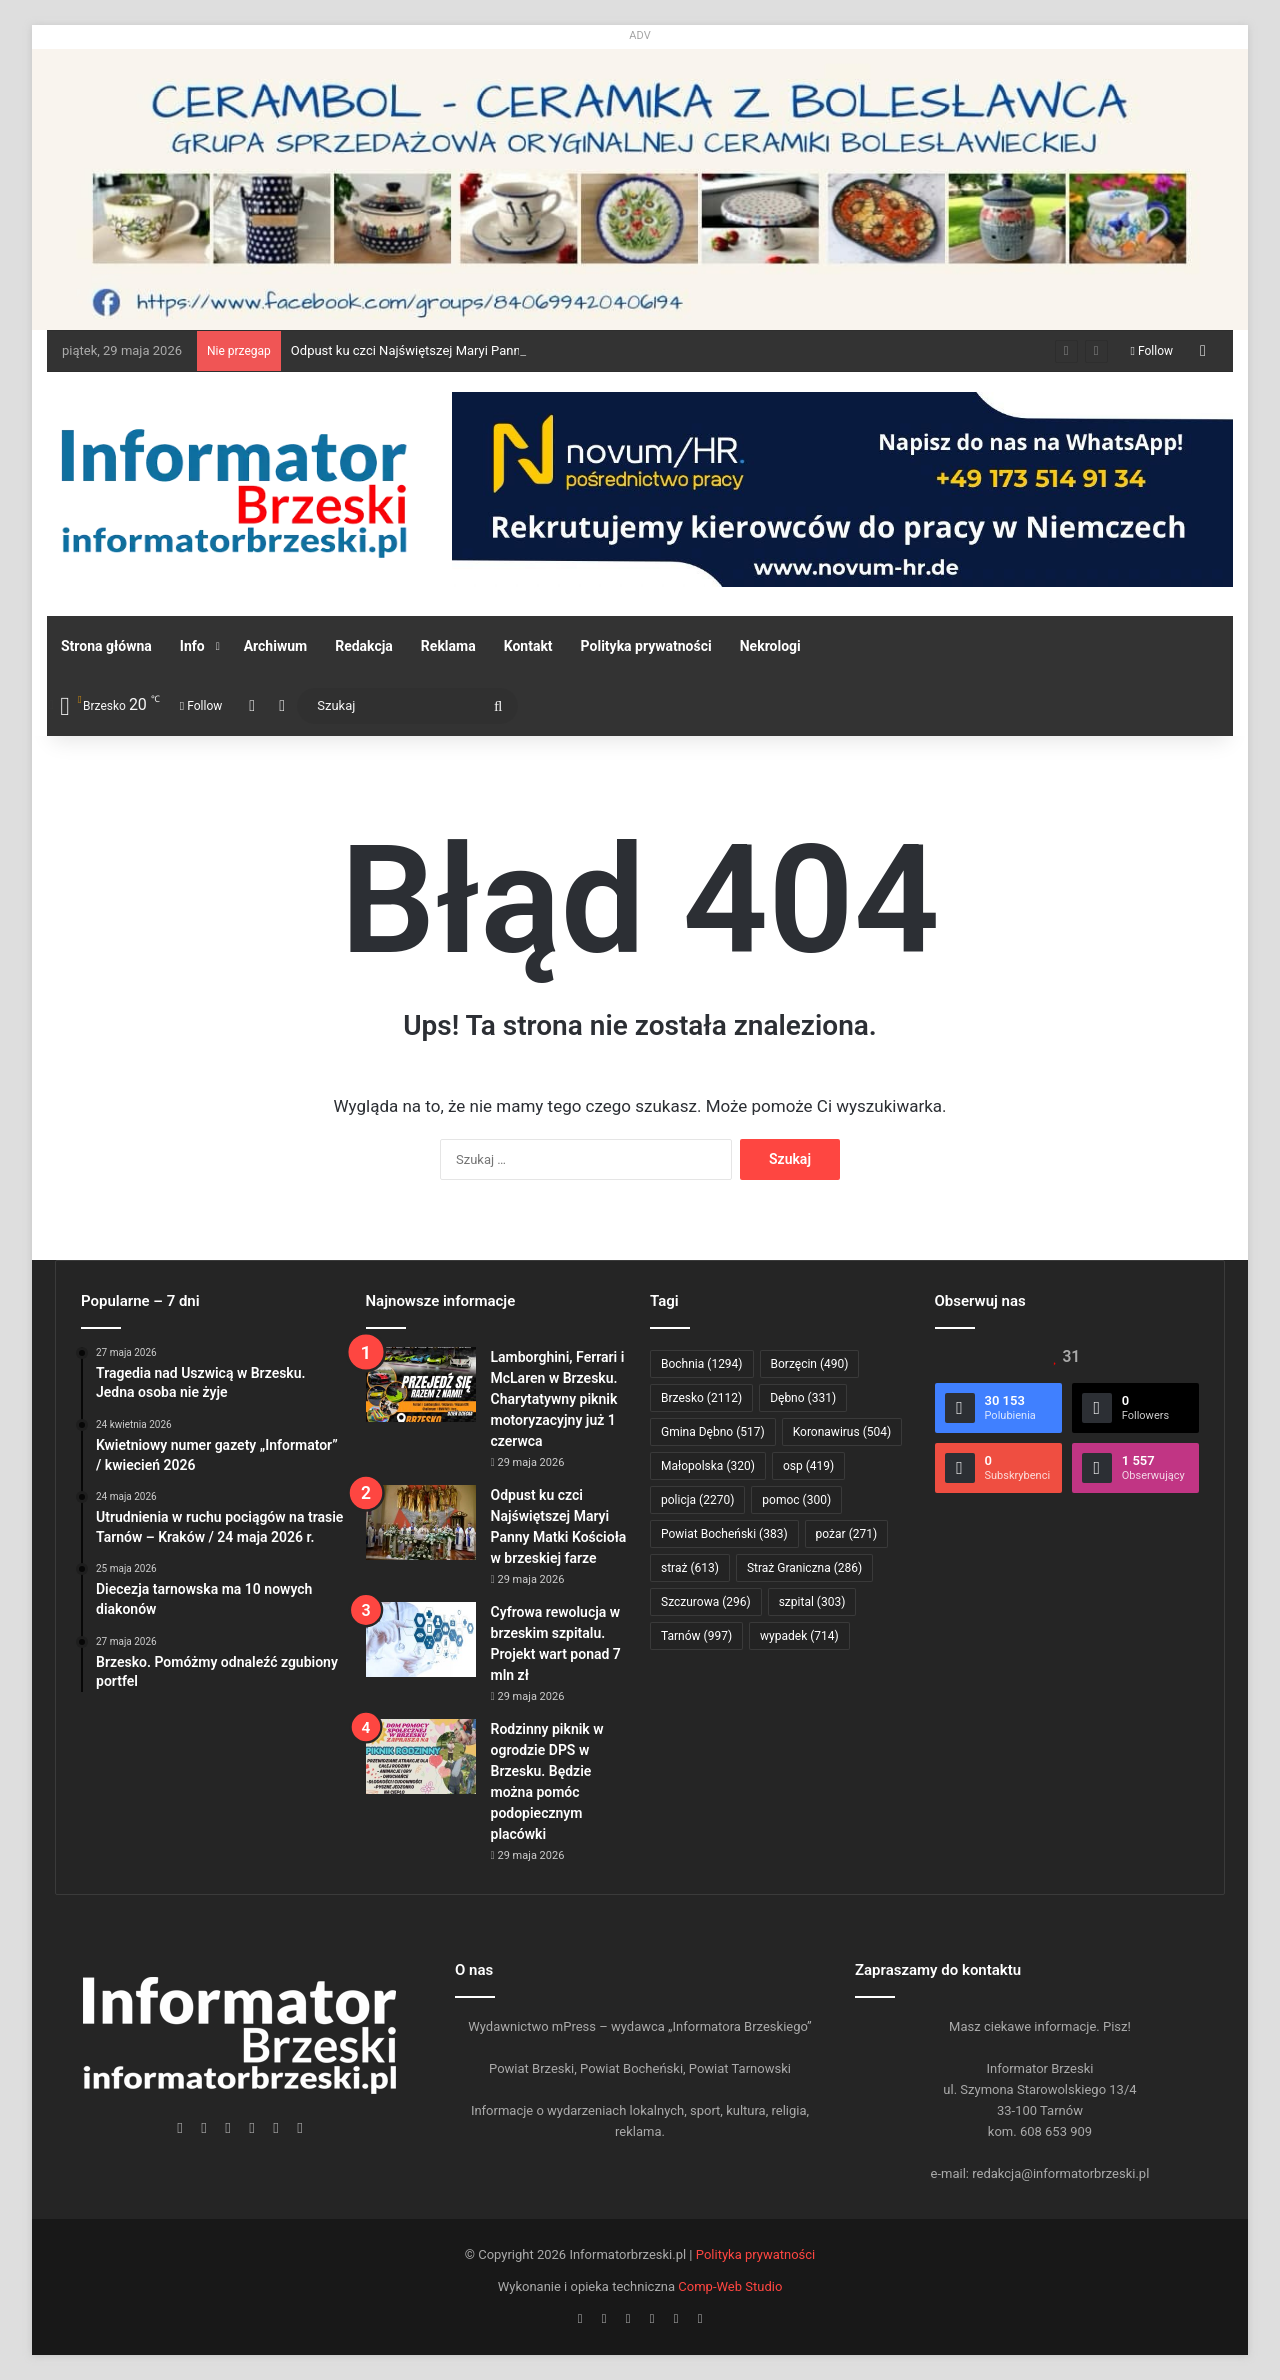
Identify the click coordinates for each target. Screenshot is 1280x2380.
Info (192, 646)
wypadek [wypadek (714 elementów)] (799, 1636)
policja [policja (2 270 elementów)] (697, 1500)
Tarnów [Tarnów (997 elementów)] (696, 1636)
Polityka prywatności (646, 646)
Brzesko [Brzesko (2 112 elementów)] (701, 1398)
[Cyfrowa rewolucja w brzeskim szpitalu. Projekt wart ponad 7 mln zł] (421, 1639)
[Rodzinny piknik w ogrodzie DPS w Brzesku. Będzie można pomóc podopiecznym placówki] (421, 1756)
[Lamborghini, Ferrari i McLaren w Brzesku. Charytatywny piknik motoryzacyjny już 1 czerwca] (421, 1384)
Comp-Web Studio (730, 2286)
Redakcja (364, 646)
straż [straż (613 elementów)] (690, 1568)
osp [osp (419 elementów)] (808, 1466)
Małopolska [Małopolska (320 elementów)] (708, 1466)
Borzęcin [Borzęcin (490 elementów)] (810, 1364)
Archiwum (276, 646)
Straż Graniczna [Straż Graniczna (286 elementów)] (804, 1568)
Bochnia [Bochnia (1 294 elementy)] (702, 1364)
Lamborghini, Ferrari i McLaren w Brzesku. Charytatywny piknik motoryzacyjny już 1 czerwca (558, 1399)
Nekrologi (770, 646)
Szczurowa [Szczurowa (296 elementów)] (706, 1602)
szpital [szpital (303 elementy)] (812, 1602)
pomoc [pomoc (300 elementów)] (796, 1500)
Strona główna (106, 646)
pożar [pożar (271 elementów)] (847, 1534)
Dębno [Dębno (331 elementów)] (803, 1398)
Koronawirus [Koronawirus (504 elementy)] (842, 1432)
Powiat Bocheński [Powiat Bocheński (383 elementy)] (724, 1534)
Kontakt (528, 646)
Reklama (448, 646)
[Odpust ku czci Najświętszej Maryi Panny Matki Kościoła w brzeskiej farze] (421, 1522)
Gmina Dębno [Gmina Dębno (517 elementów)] (713, 1432)
